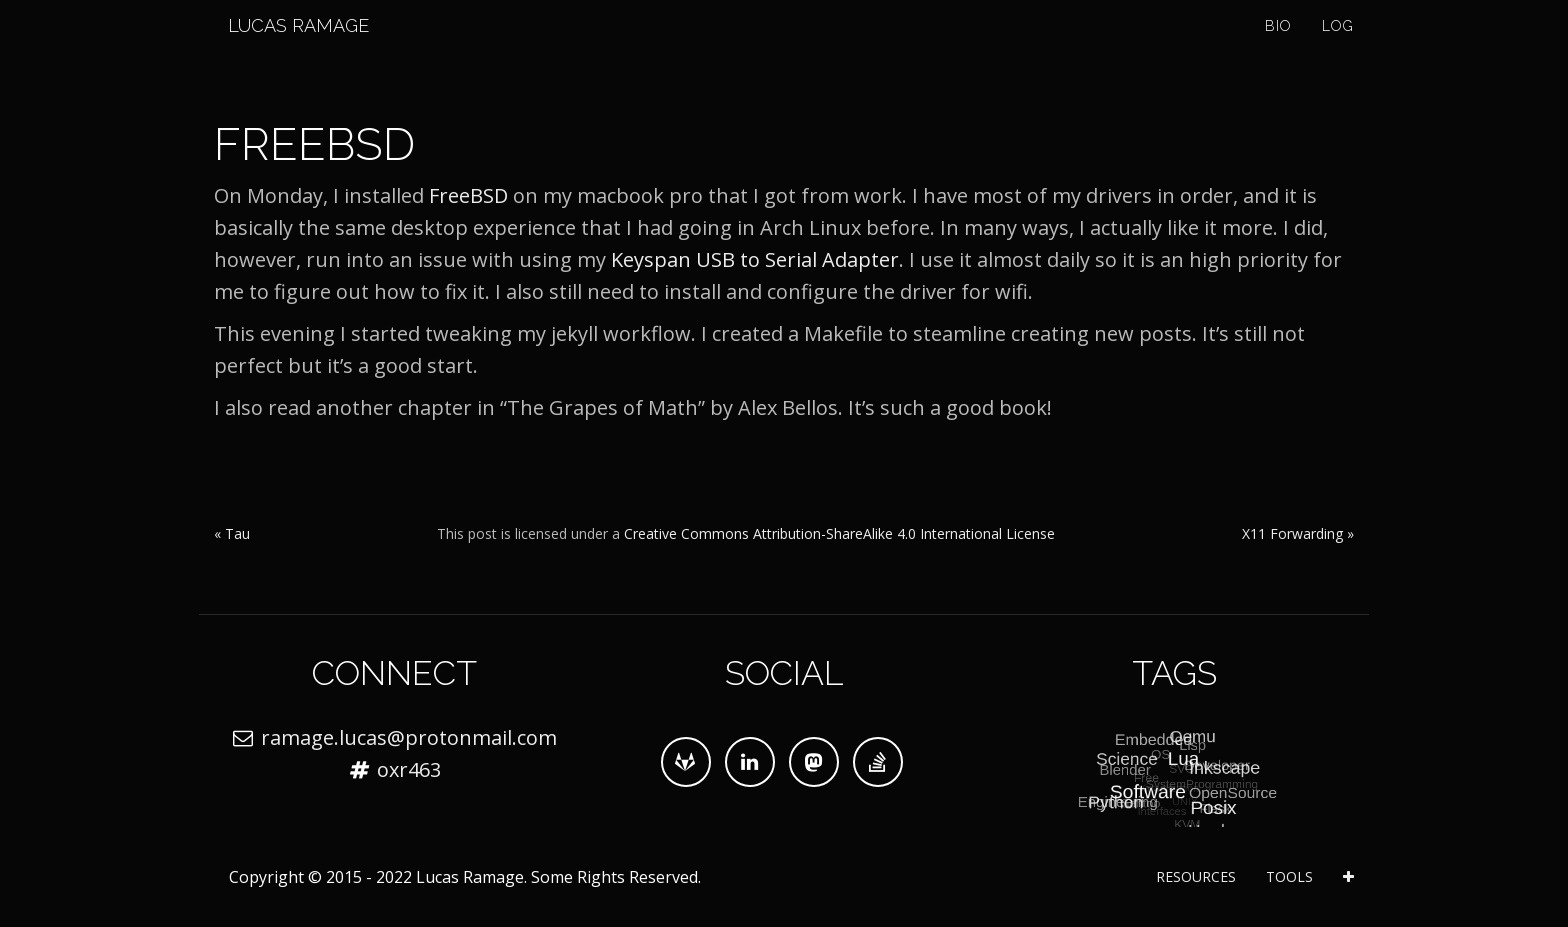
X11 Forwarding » (1298, 533)
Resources (1196, 876)
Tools (1289, 876)
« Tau (232, 533)
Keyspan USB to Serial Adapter (755, 259)
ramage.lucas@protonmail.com (409, 737)
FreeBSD (468, 195)
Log (1338, 50)
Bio (1278, 50)
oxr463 (409, 769)
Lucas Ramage (284, 49)
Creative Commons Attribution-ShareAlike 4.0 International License (839, 533)
